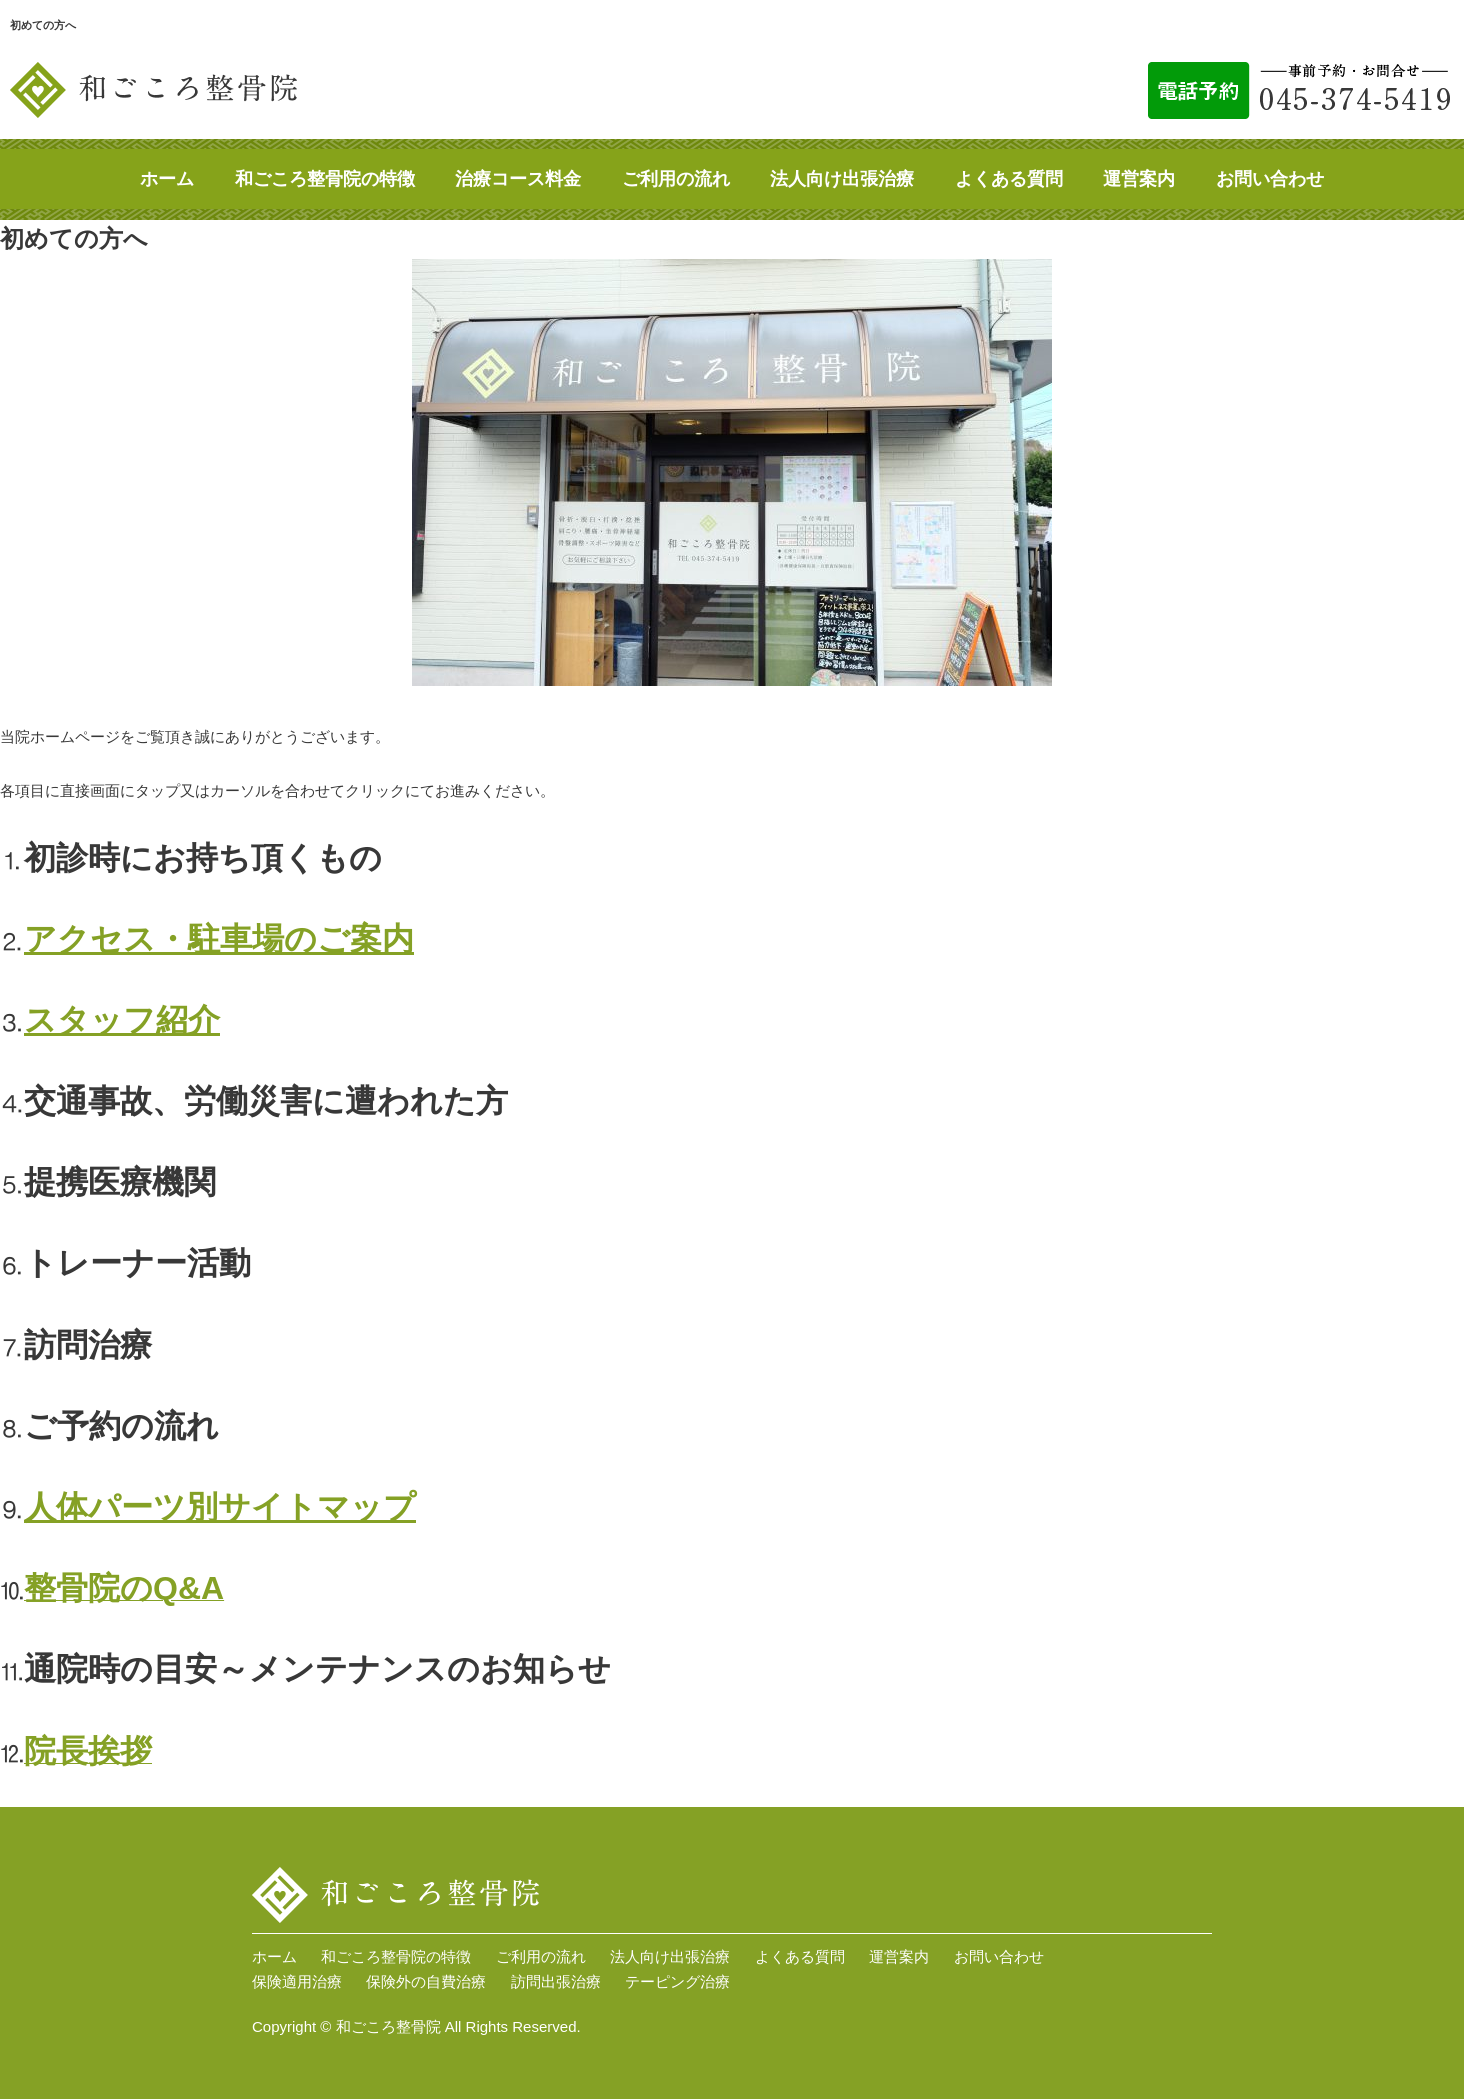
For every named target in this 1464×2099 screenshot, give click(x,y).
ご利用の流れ (676, 179)
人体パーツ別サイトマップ (220, 1507)
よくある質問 (1009, 179)
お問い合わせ (1270, 179)
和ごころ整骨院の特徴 (325, 179)
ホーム (167, 179)
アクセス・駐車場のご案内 (219, 939)
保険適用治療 (297, 1981)
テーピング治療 (677, 1981)
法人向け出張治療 (842, 179)
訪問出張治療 (556, 1981)
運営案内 (1139, 179)
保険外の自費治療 (426, 1981)
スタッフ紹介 (122, 1020)
